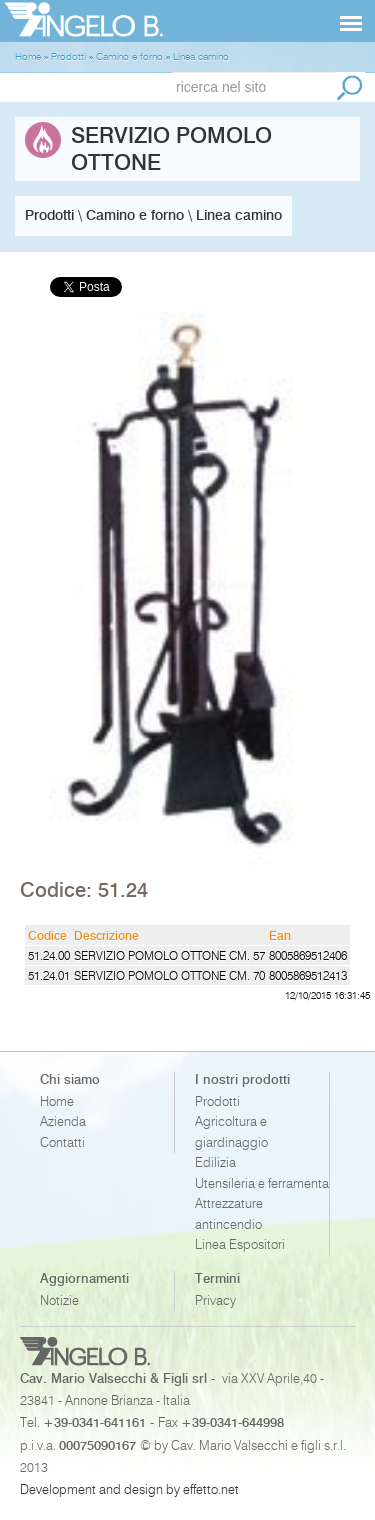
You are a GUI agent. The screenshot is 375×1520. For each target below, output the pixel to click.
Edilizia (215, 1162)
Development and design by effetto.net (129, 1489)
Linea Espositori (240, 1244)
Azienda (63, 1121)
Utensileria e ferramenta (262, 1183)
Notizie (59, 1300)
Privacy (215, 1300)
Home (57, 1101)
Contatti (62, 1142)
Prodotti (217, 1101)
